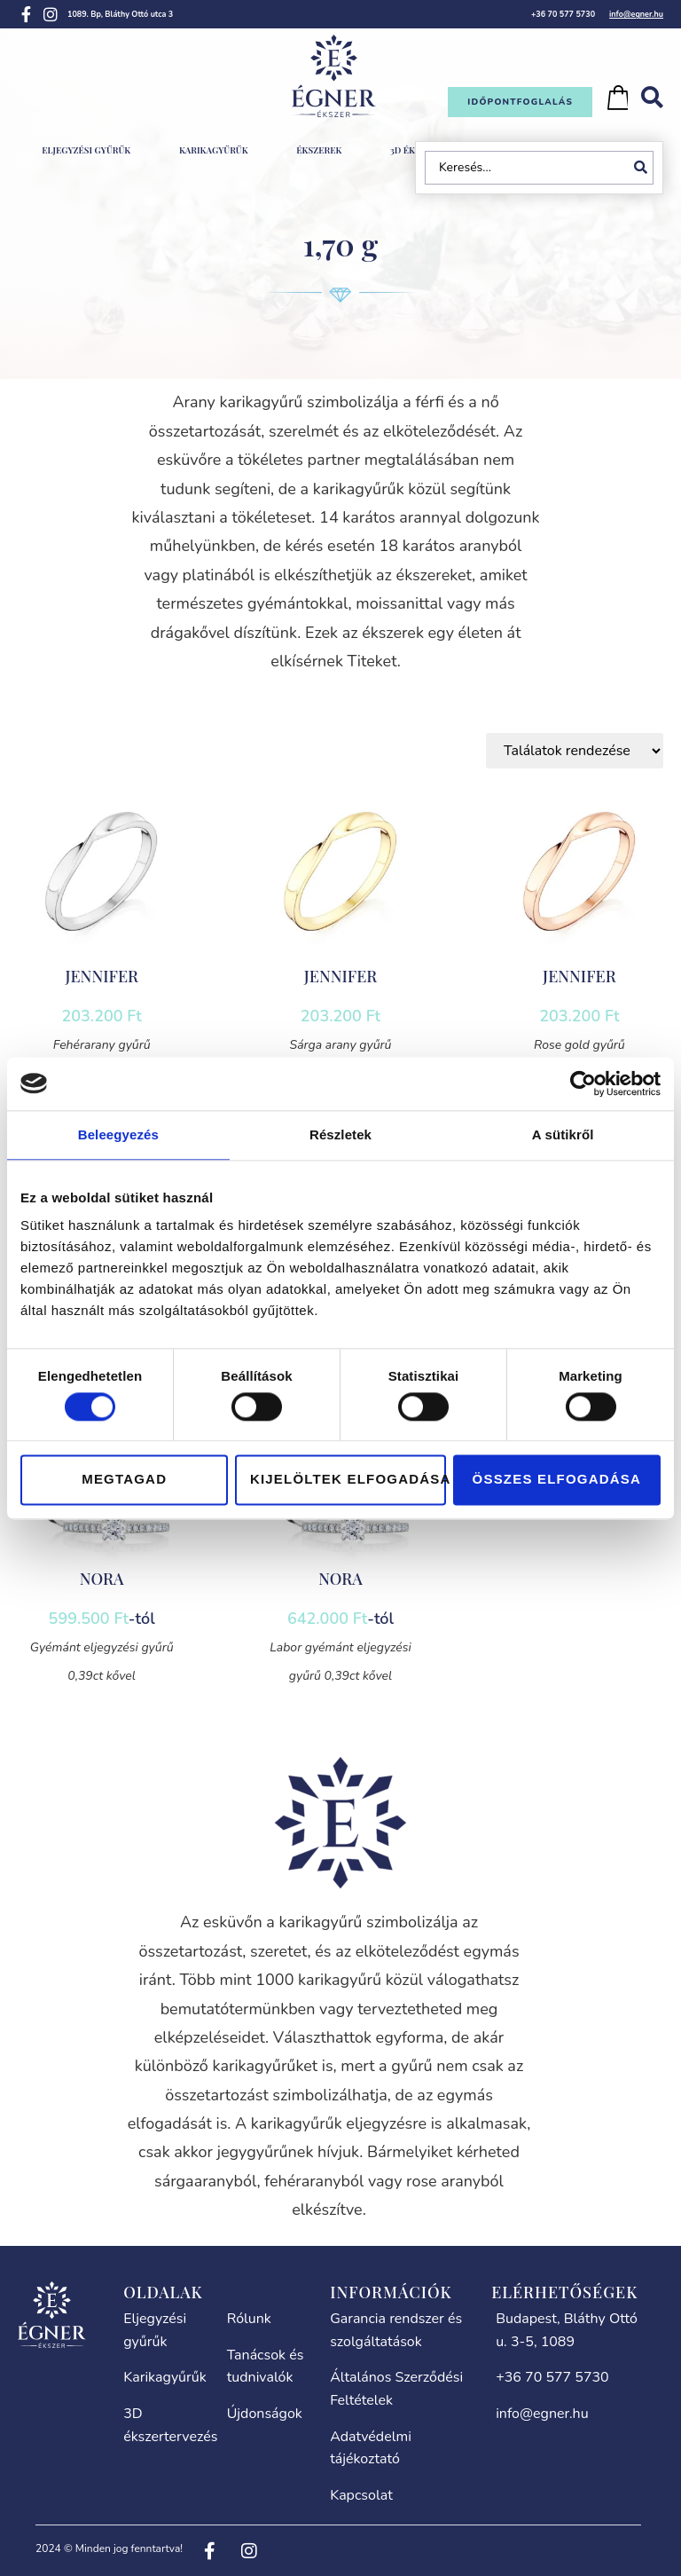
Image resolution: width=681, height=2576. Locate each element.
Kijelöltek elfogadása (348, 1479)
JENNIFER (101, 976)
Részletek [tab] (340, 1134)
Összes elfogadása (557, 1479)
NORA (102, 1578)
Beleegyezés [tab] (118, 1134)
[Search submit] (644, 168)
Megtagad (124, 1479)
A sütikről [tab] (563, 1134)
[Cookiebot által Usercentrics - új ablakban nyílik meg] (583, 1083)
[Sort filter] (574, 750)
